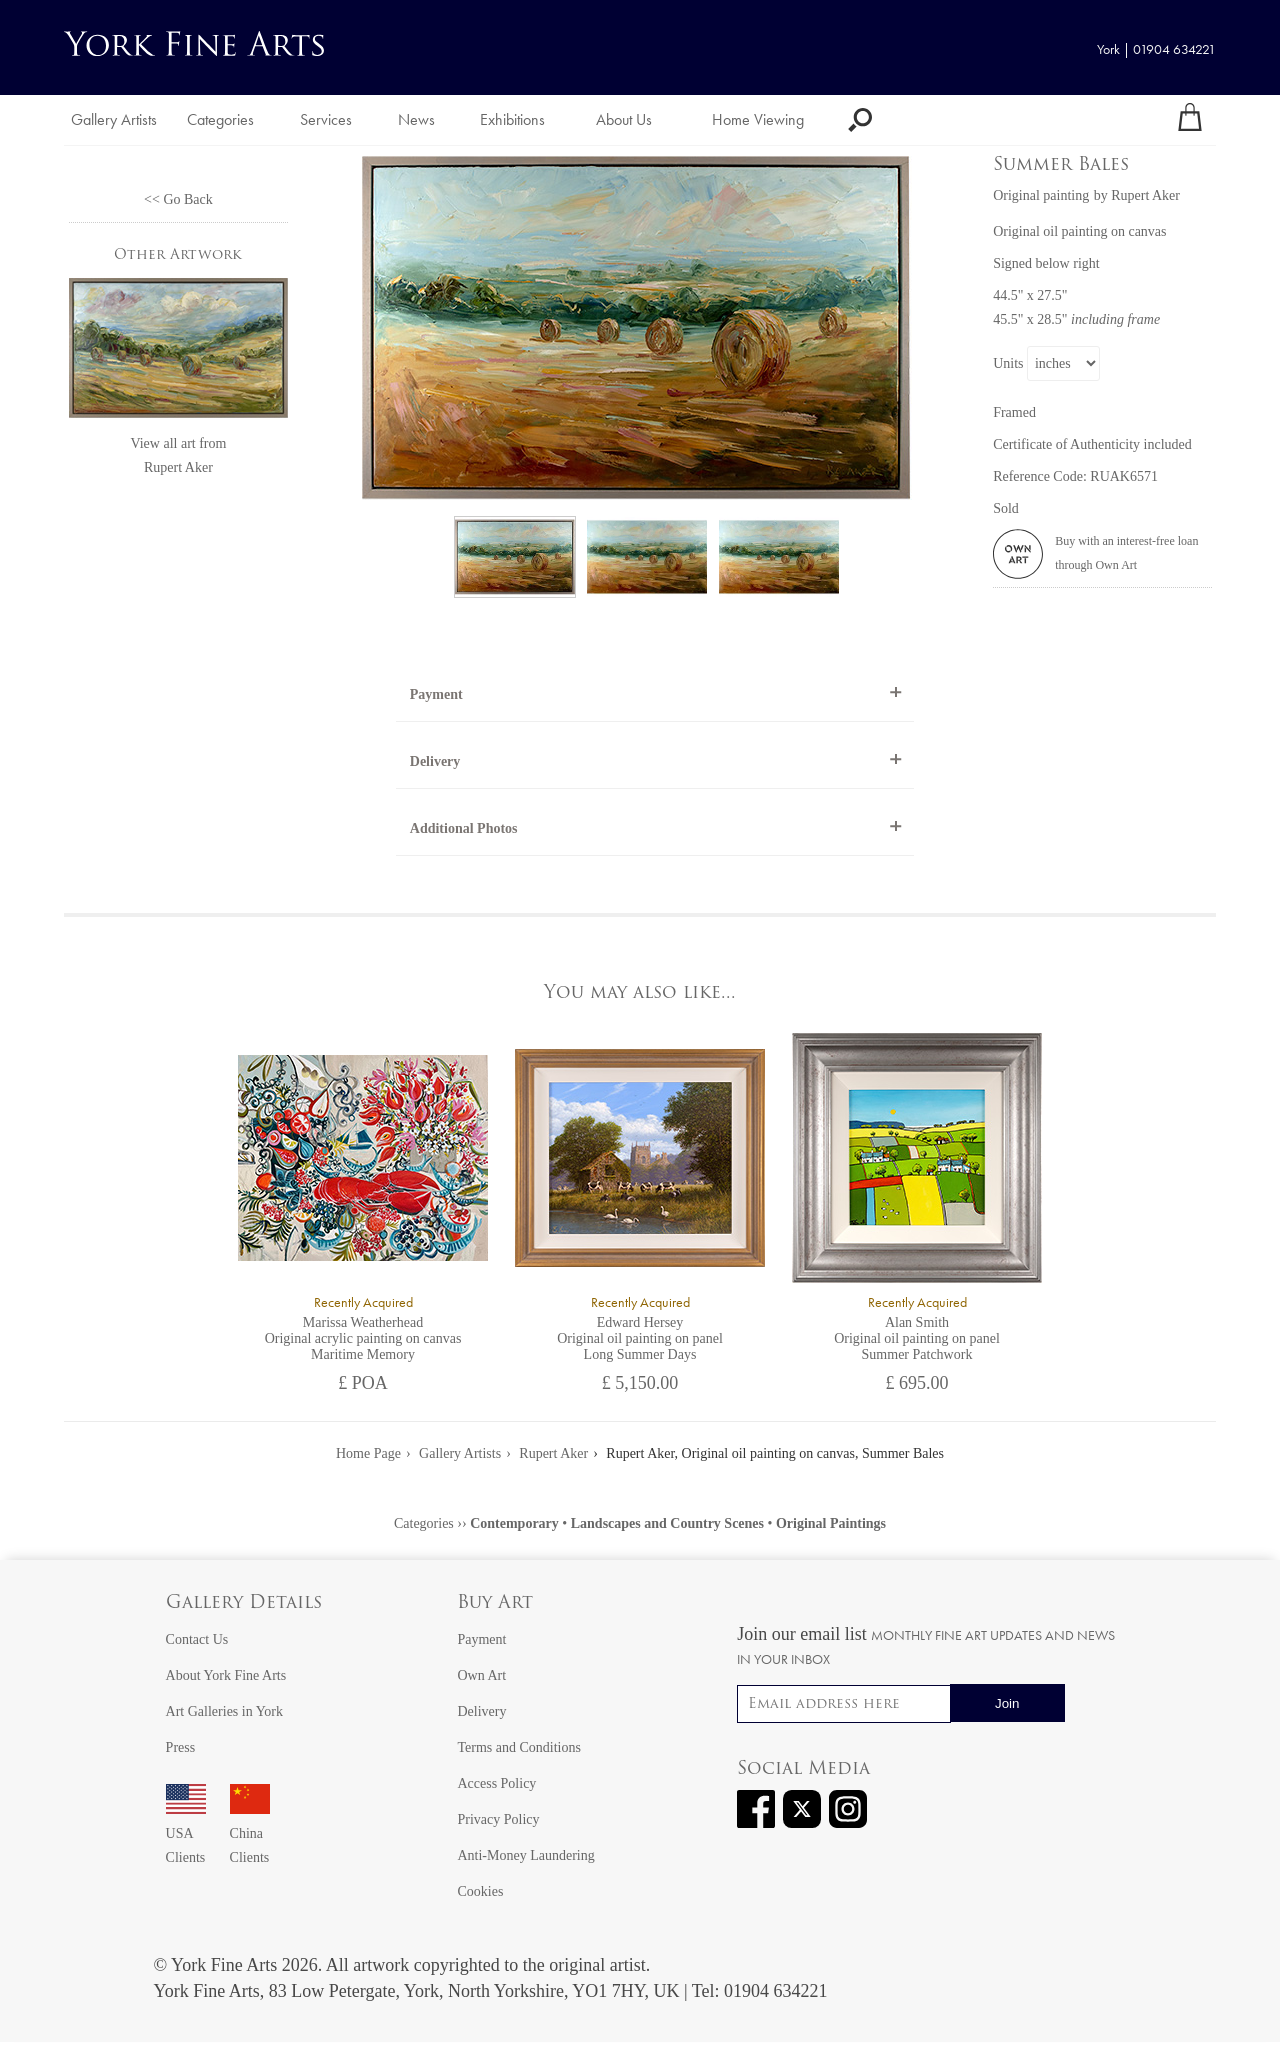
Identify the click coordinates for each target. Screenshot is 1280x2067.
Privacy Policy (498, 1819)
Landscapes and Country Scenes (667, 1523)
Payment (436, 694)
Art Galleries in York (224, 1711)
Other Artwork (178, 255)
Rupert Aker (178, 467)
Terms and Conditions (518, 1747)
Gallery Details (244, 1603)
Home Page (368, 1453)
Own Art (481, 1675)
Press (181, 1747)
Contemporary (514, 1523)
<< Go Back (178, 199)
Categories (220, 119)
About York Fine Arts (226, 1675)
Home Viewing (758, 119)
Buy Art (495, 1603)
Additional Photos (464, 828)
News (416, 119)
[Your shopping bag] (1190, 120)
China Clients (250, 1833)
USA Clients (186, 1833)
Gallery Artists (114, 119)
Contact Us (197, 1639)
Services (326, 119)
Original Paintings (831, 1523)
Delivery (435, 761)
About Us (624, 119)
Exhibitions (512, 119)
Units (1008, 363)
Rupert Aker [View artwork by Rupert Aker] (1145, 195)
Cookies (480, 1891)
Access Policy (496, 1783)
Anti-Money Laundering (525, 1855)
